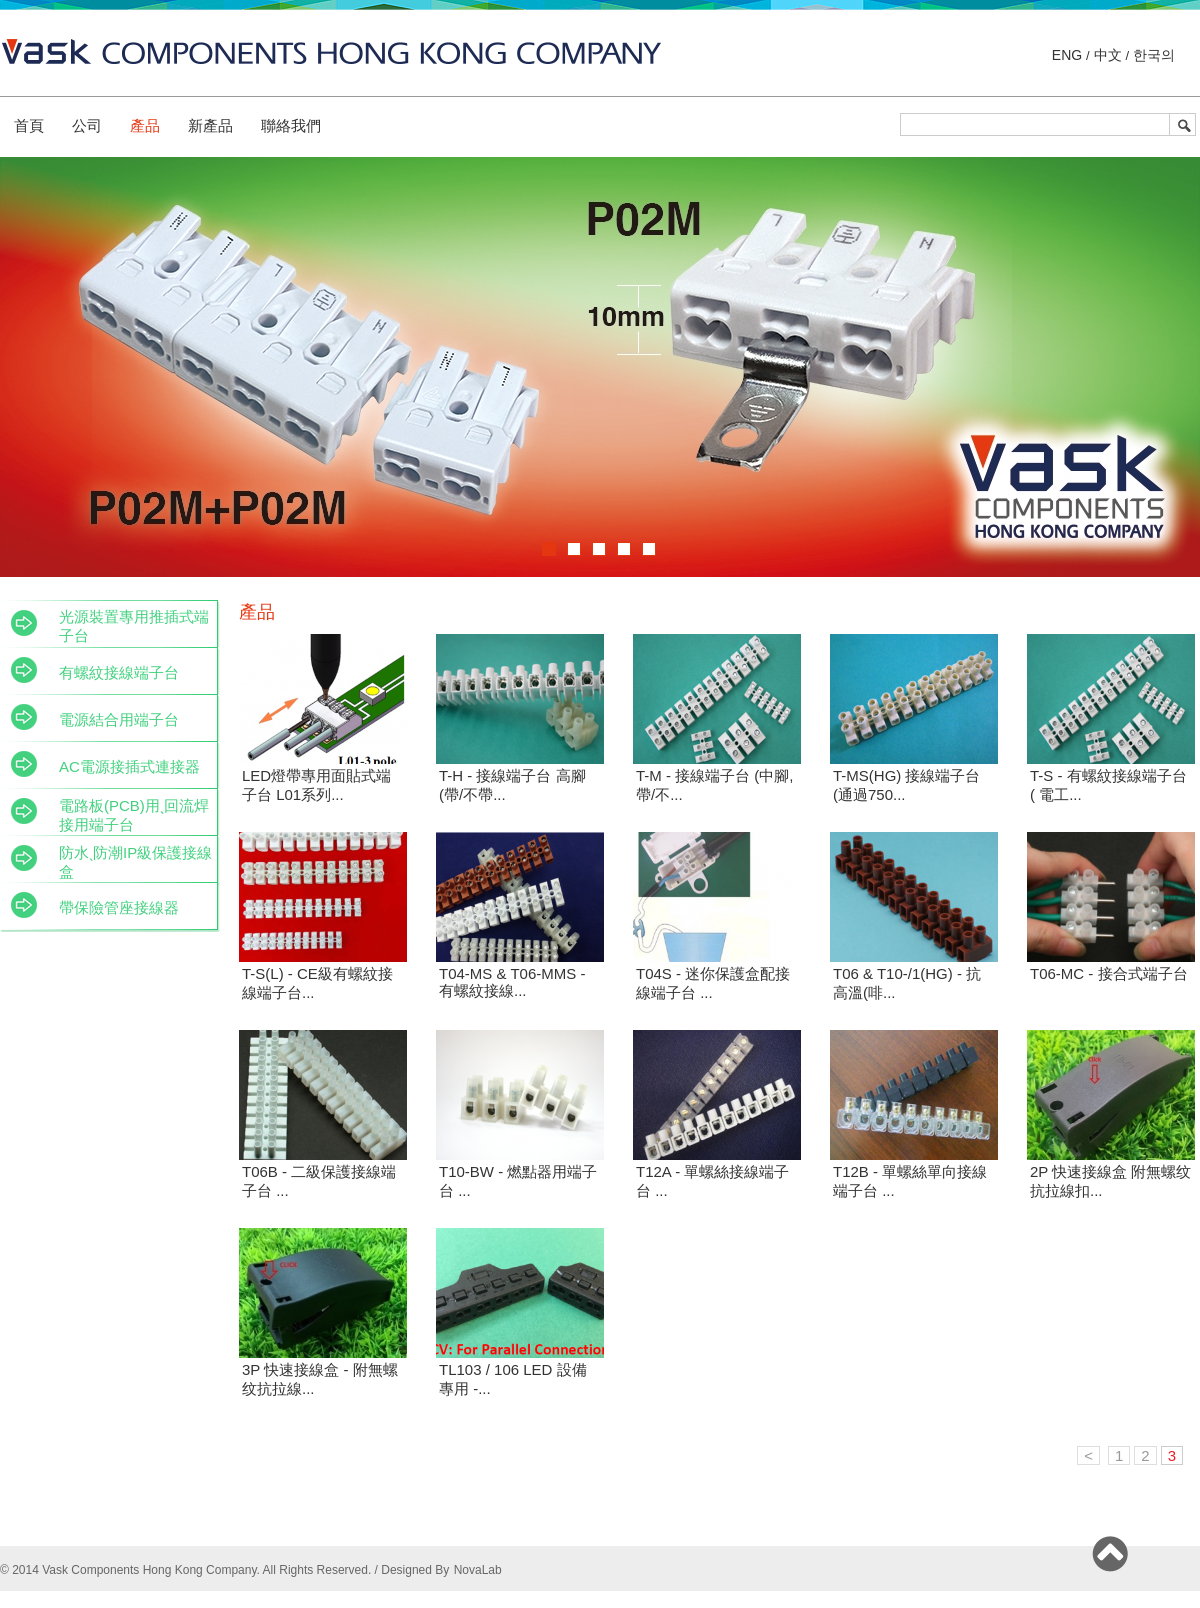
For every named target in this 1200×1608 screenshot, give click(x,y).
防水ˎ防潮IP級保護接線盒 (135, 862)
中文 (1108, 55)
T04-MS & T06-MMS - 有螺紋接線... (512, 982)
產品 (145, 125)
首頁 (29, 125)
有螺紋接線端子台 (119, 672)
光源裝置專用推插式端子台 (134, 626)
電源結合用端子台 (119, 719)
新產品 (210, 125)
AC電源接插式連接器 (129, 766)
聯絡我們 (291, 125)
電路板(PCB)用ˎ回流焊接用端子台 (134, 815)
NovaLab (478, 1570)
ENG (1069, 55)
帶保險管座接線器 (119, 907)
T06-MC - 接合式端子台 (1109, 973)
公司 (87, 125)
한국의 (1152, 55)
